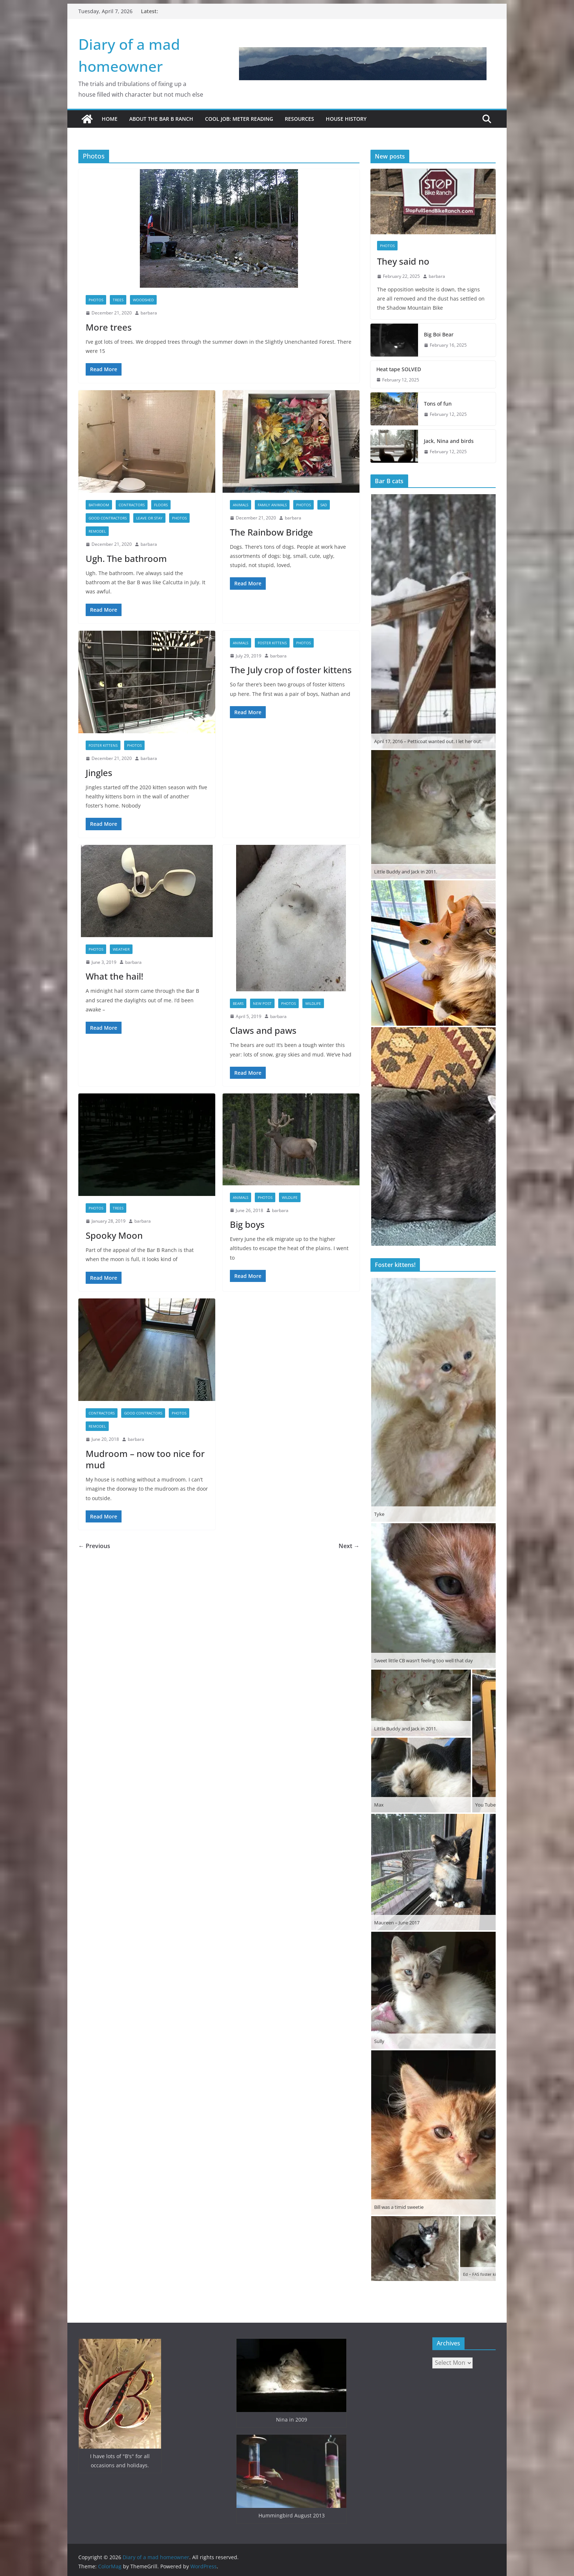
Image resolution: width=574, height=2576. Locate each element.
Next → (349, 1546)
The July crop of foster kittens (291, 670)
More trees (109, 327)
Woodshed (143, 299)
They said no (403, 261)
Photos (96, 299)
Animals (240, 504)
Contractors (132, 504)
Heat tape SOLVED (398, 369)
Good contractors (108, 518)
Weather (121, 949)
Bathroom (99, 504)
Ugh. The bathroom (126, 558)
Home (110, 118)
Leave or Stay (149, 518)
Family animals (272, 504)
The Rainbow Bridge (271, 532)
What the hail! (114, 976)
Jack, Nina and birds (449, 440)
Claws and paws (263, 1030)
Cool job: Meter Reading (239, 118)
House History (346, 118)
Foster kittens (103, 745)
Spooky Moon (114, 1235)
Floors (161, 504)
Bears (238, 1003)
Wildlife (313, 1003)
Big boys (247, 1224)
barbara (149, 313)
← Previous (94, 1546)
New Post (262, 1003)
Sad (323, 504)
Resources (299, 118)
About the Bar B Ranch (161, 118)
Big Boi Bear (439, 334)
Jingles (99, 773)
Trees (118, 299)
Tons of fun (438, 403)
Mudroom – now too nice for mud (145, 1459)
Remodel (97, 531)
